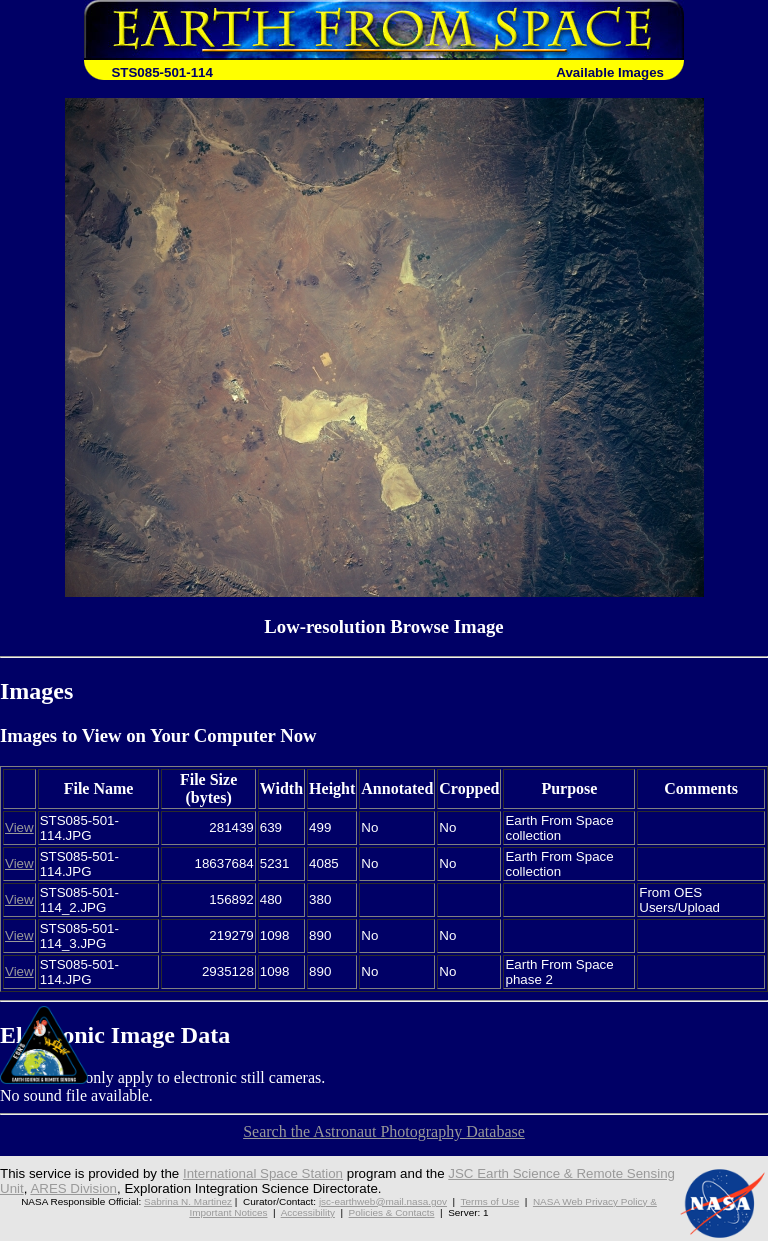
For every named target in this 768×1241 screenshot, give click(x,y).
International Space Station (263, 1173)
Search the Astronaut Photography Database (384, 1131)
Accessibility (308, 1212)
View (19, 827)
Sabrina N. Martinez (188, 1201)
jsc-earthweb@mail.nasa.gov (383, 1201)
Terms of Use (490, 1201)
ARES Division (73, 1188)
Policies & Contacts (392, 1212)
